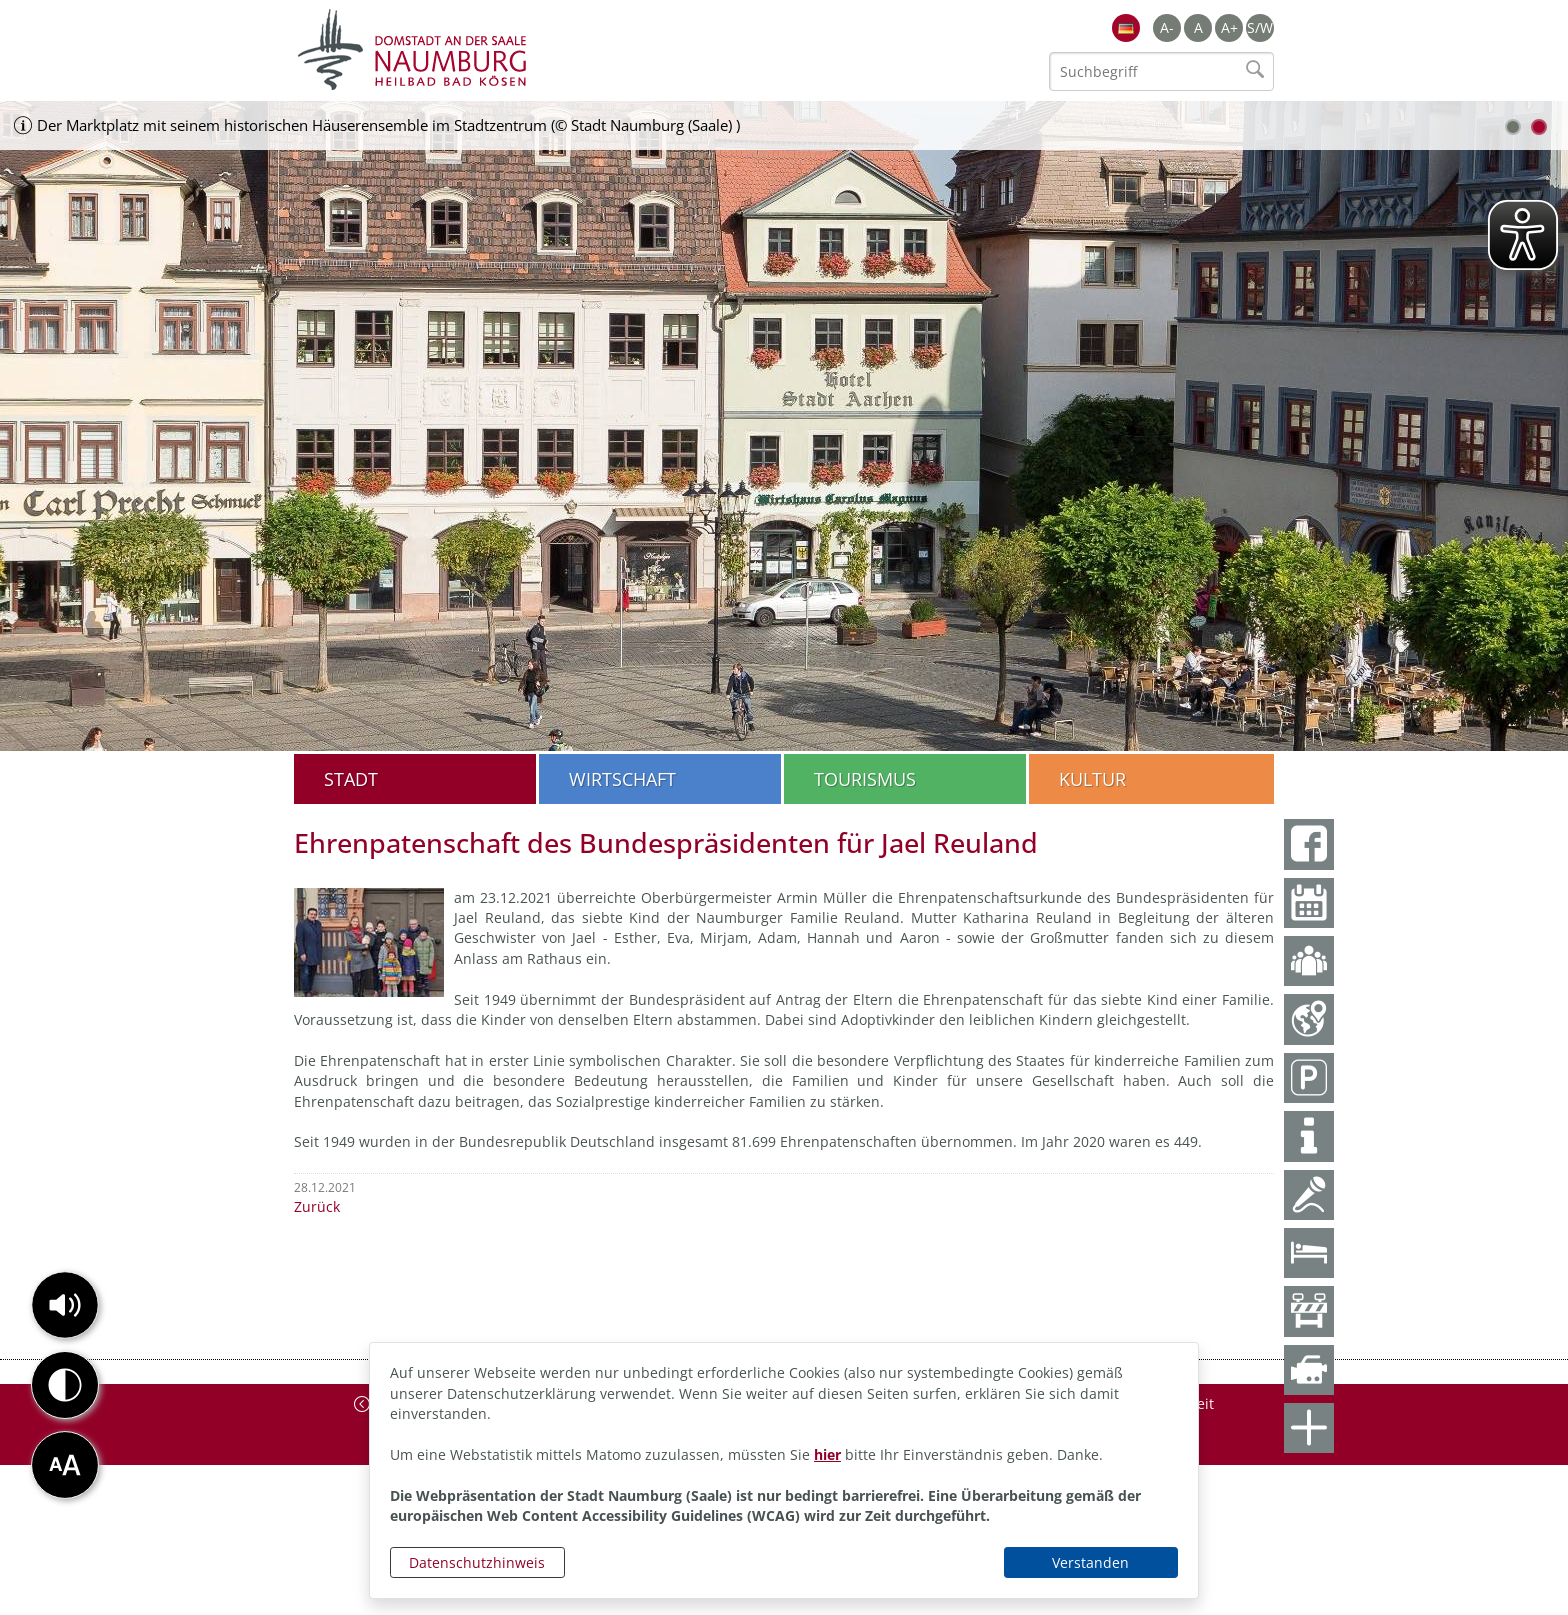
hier (827, 1454)
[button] (65, 1305)
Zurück (317, 1206)
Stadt (351, 779)
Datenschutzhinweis (477, 1562)
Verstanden (1090, 1562)
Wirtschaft (622, 779)
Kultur (1092, 779)
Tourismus (865, 779)
